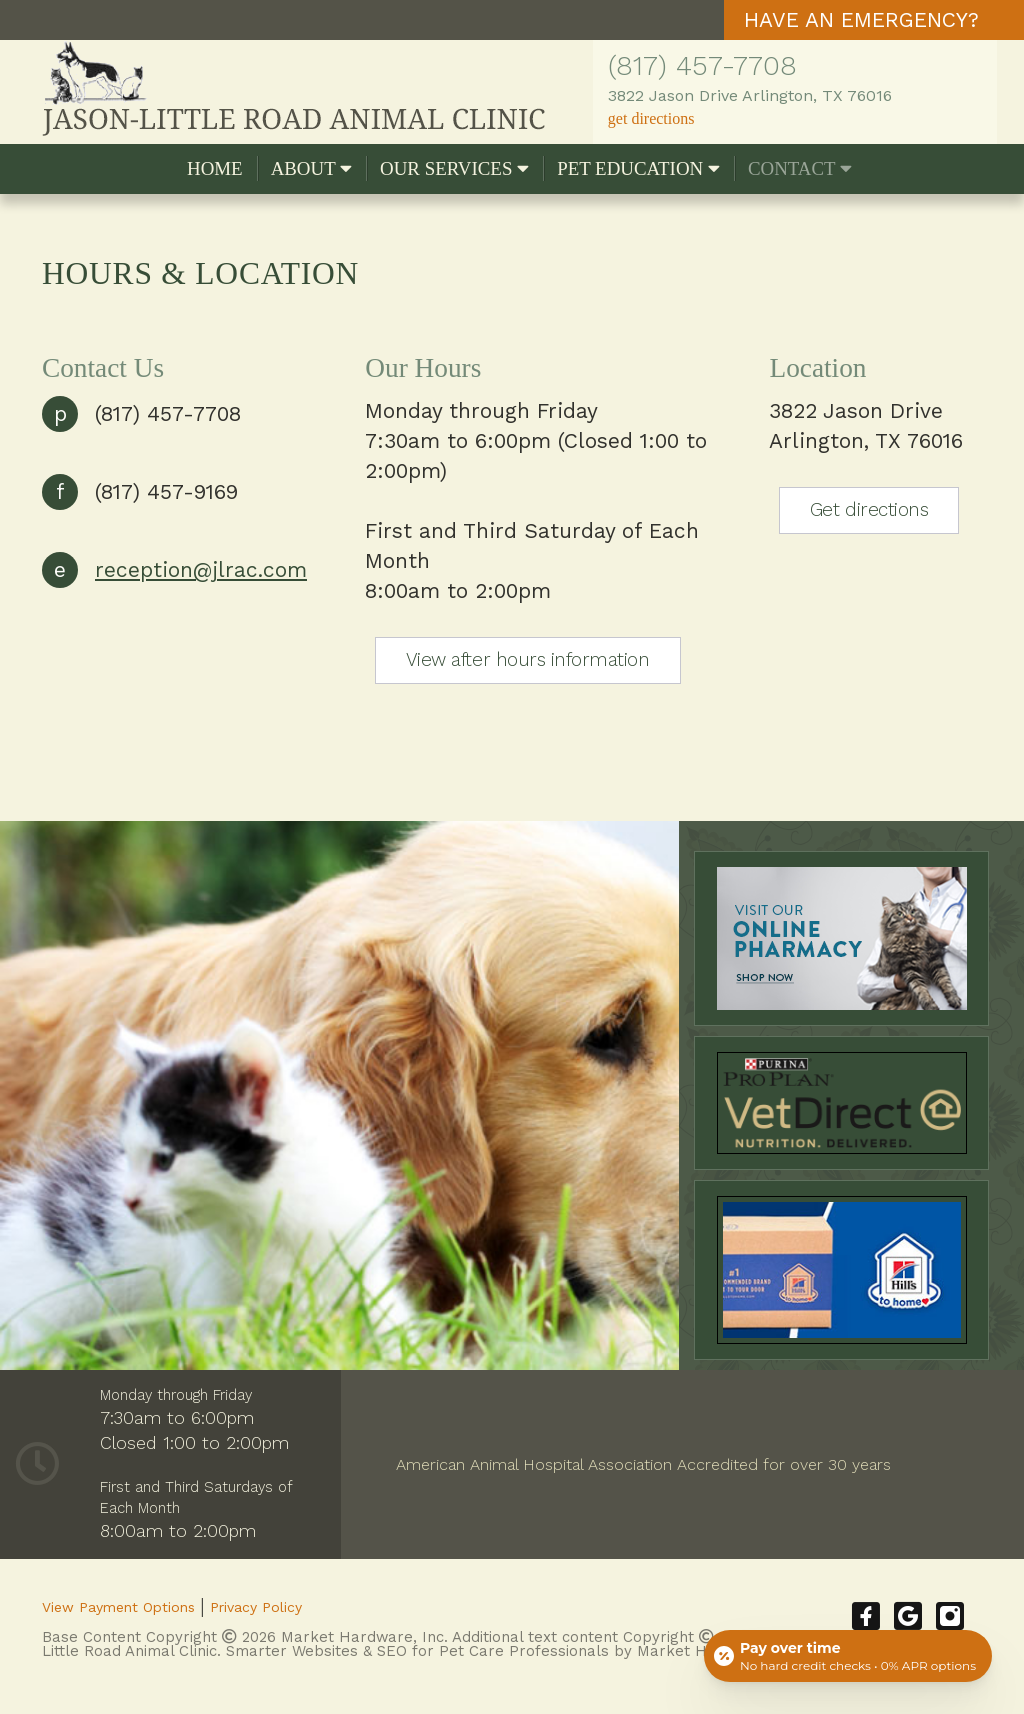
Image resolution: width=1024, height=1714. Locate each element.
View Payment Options (118, 1607)
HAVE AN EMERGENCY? (861, 19)
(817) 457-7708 (702, 65)
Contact (800, 168)
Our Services (454, 168)
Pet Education (638, 168)
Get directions (869, 509)
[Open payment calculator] (848, 1656)
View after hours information (528, 659)
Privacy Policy (256, 1607)
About (311, 168)
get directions (651, 118)
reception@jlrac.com (201, 569)
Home (215, 168)
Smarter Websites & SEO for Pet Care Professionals (417, 1651)
